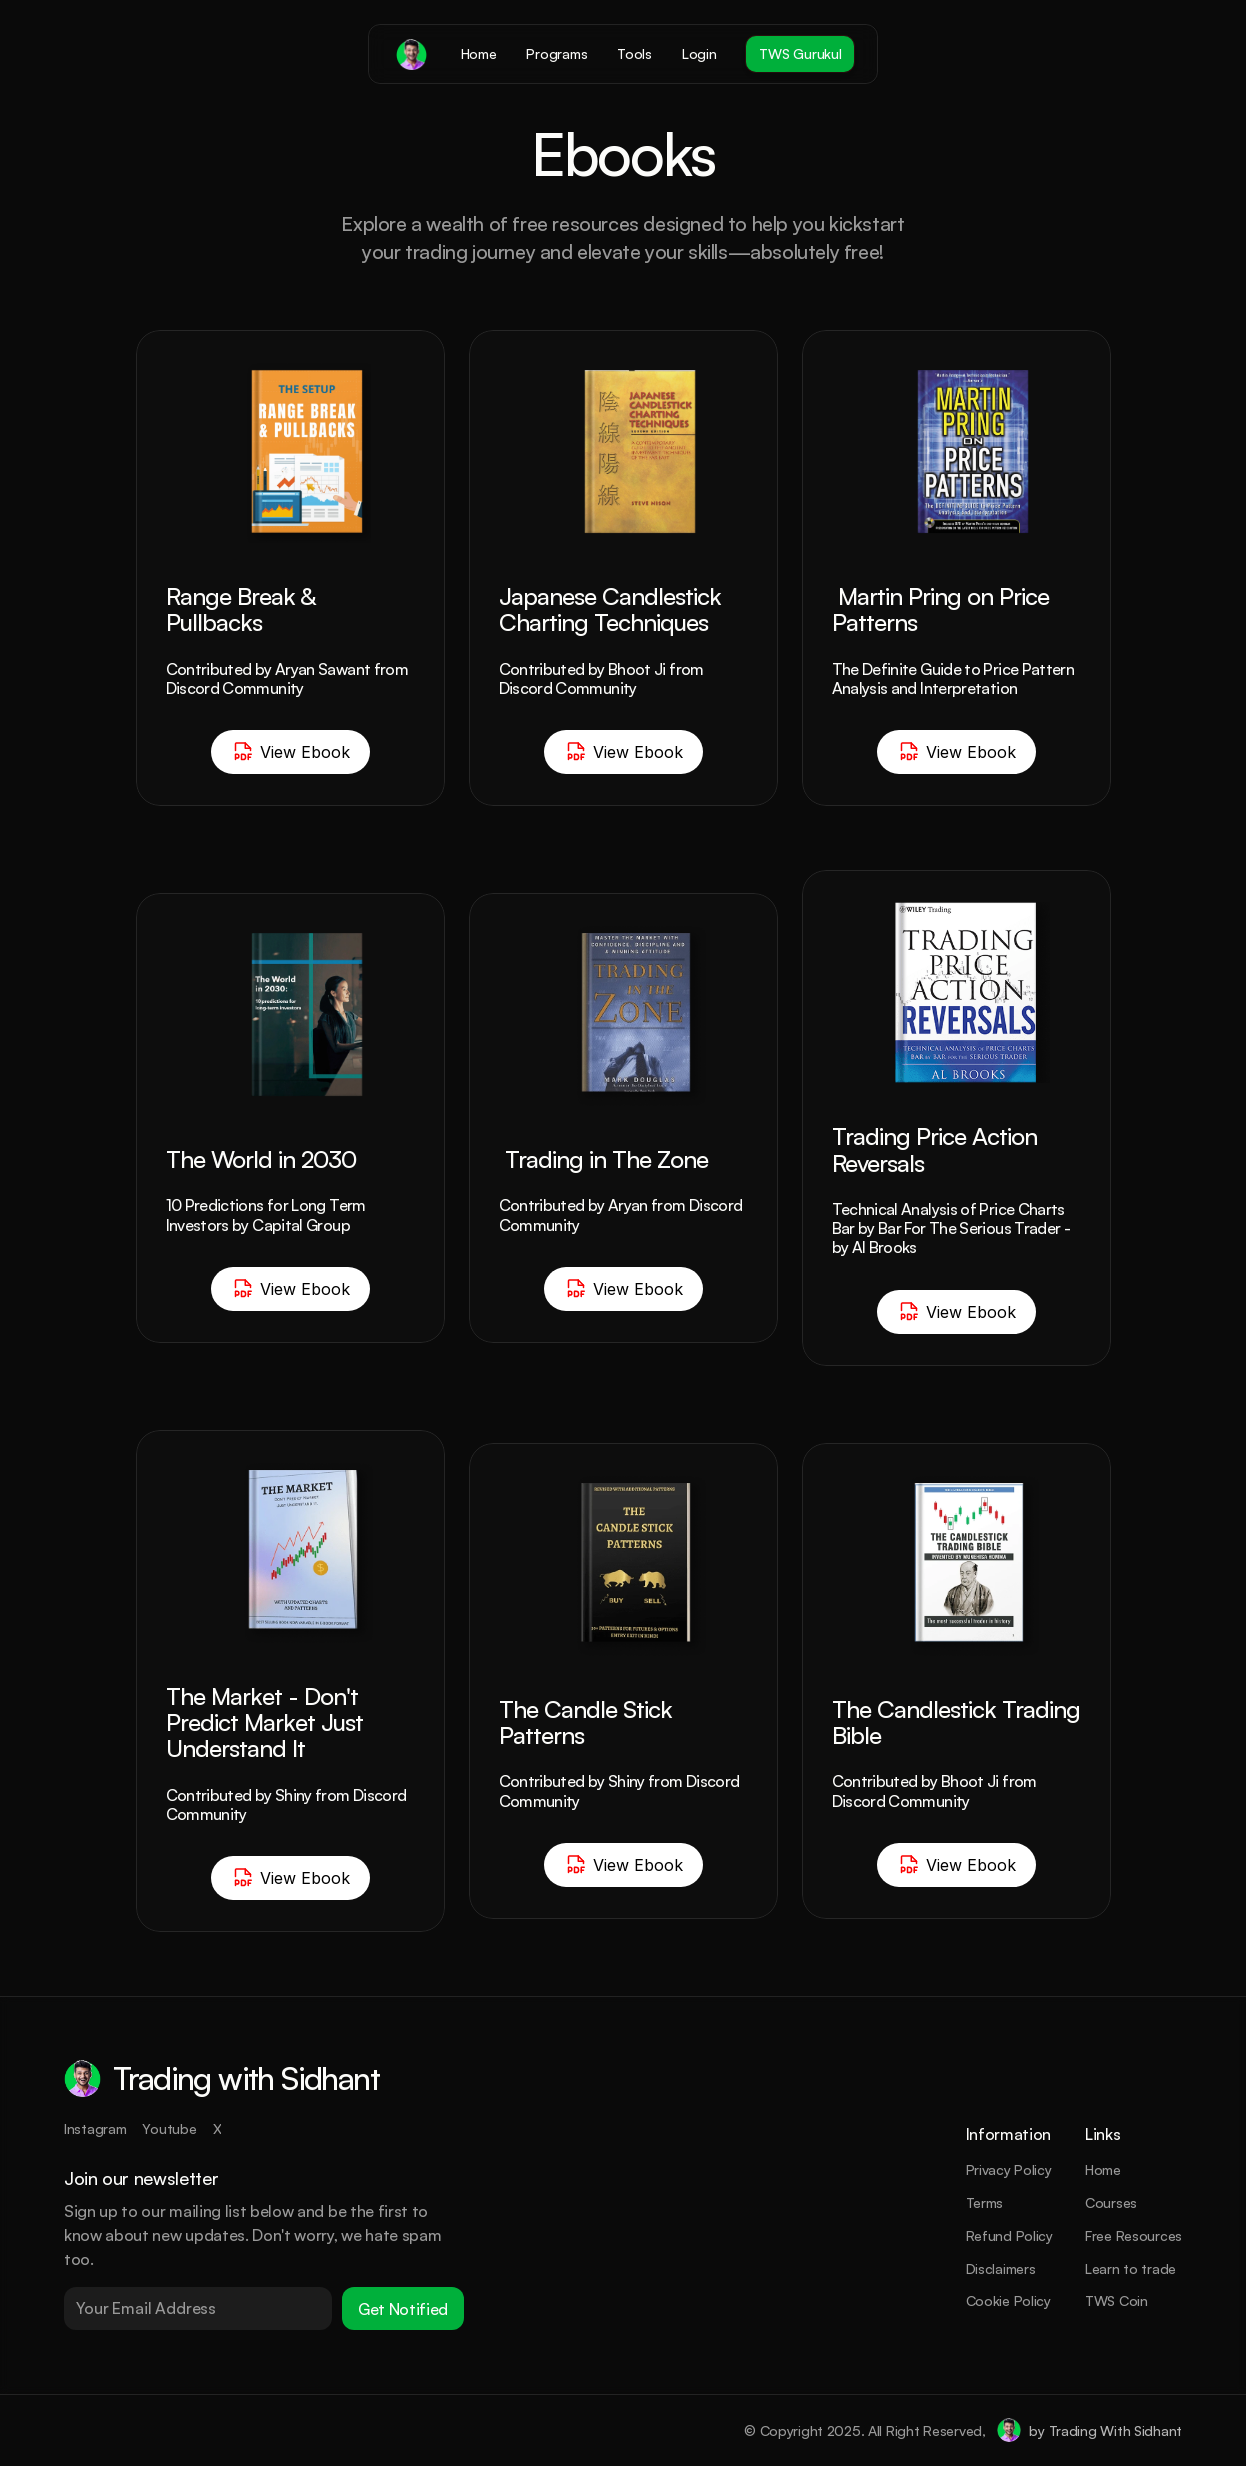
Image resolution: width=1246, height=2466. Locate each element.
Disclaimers (1001, 2268)
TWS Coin (1116, 2300)
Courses (1111, 2202)
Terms (985, 2202)
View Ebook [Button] (290, 752)
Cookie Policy (1008, 2300)
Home (1103, 2169)
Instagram (95, 2128)
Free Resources (1133, 2235)
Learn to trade (1130, 2268)
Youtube (169, 2128)
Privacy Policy (1009, 2169)
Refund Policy (1009, 2235)
